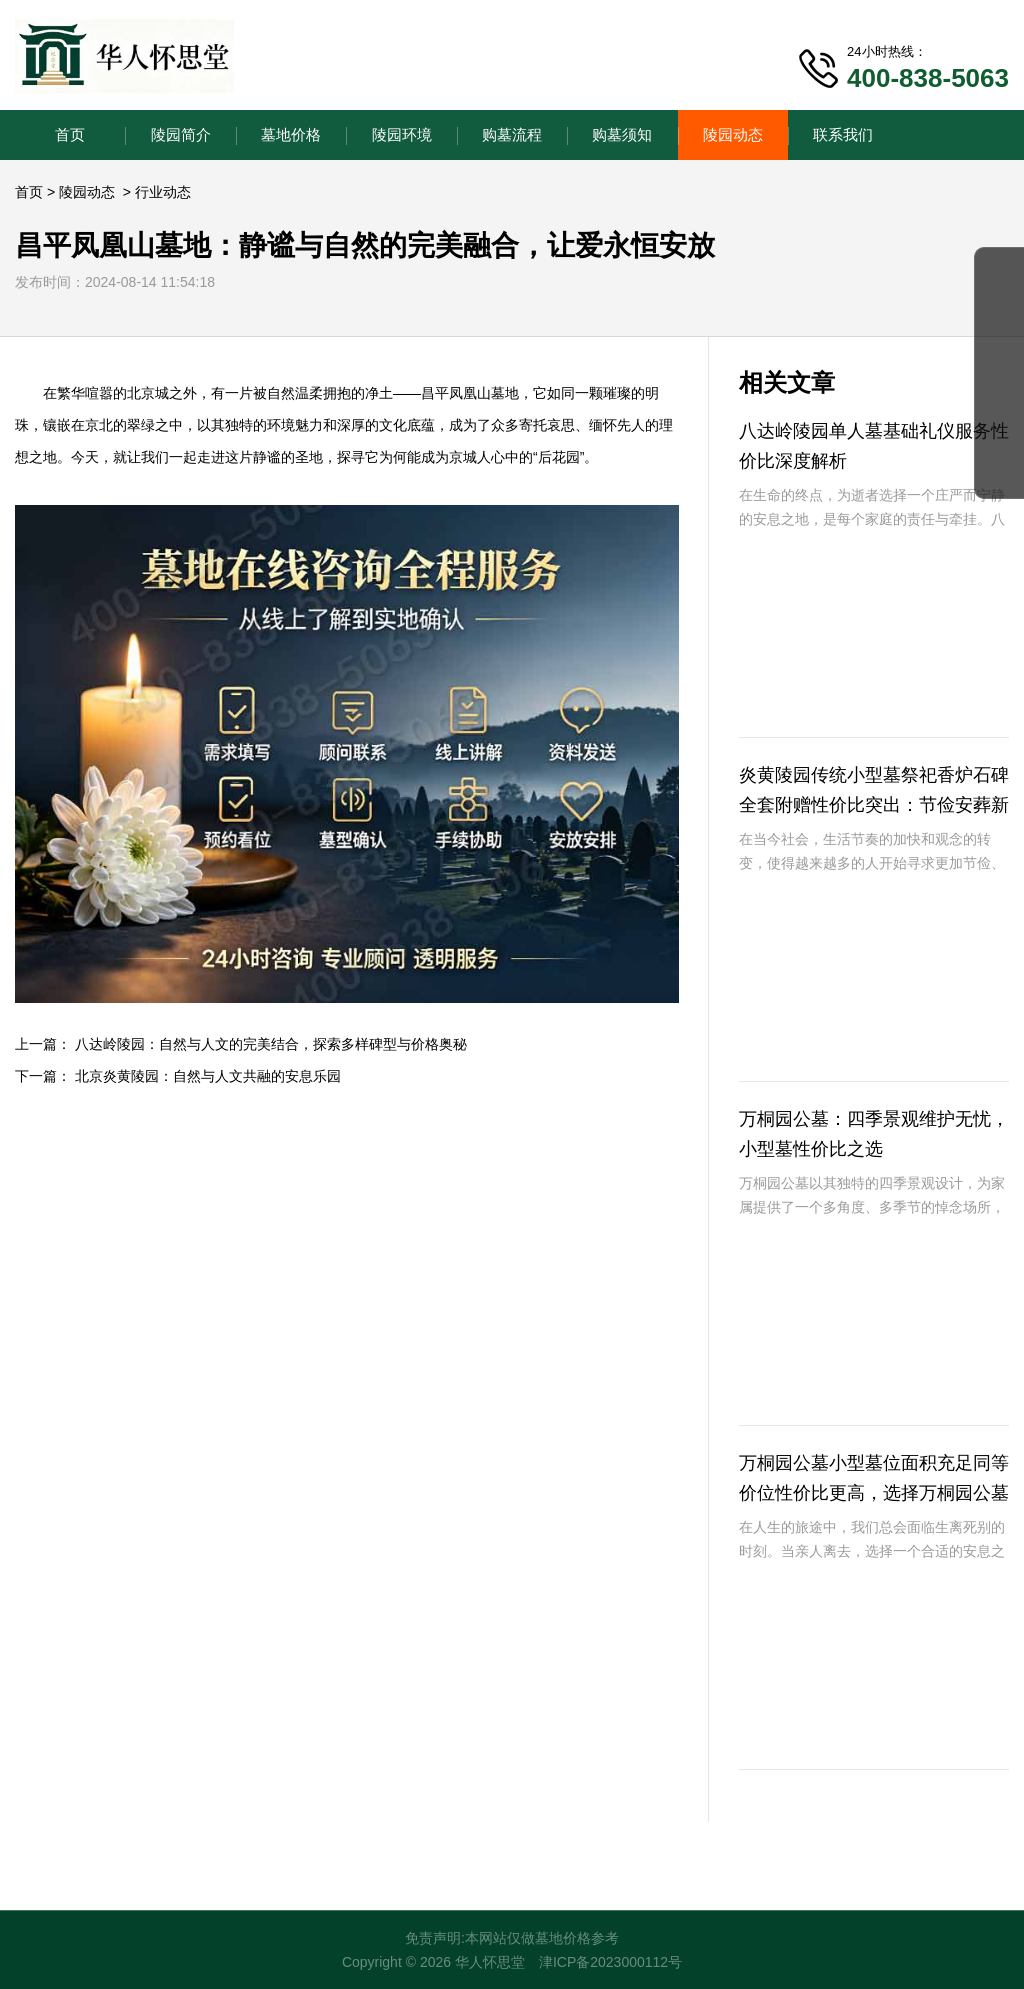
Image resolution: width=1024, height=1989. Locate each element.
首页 (70, 134)
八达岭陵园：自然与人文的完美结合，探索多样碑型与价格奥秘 (271, 1044)
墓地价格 (291, 134)
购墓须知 (622, 134)
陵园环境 (402, 134)
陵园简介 (181, 134)
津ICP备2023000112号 (610, 1962)
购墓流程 (512, 134)
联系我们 (843, 134)
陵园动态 (733, 134)
